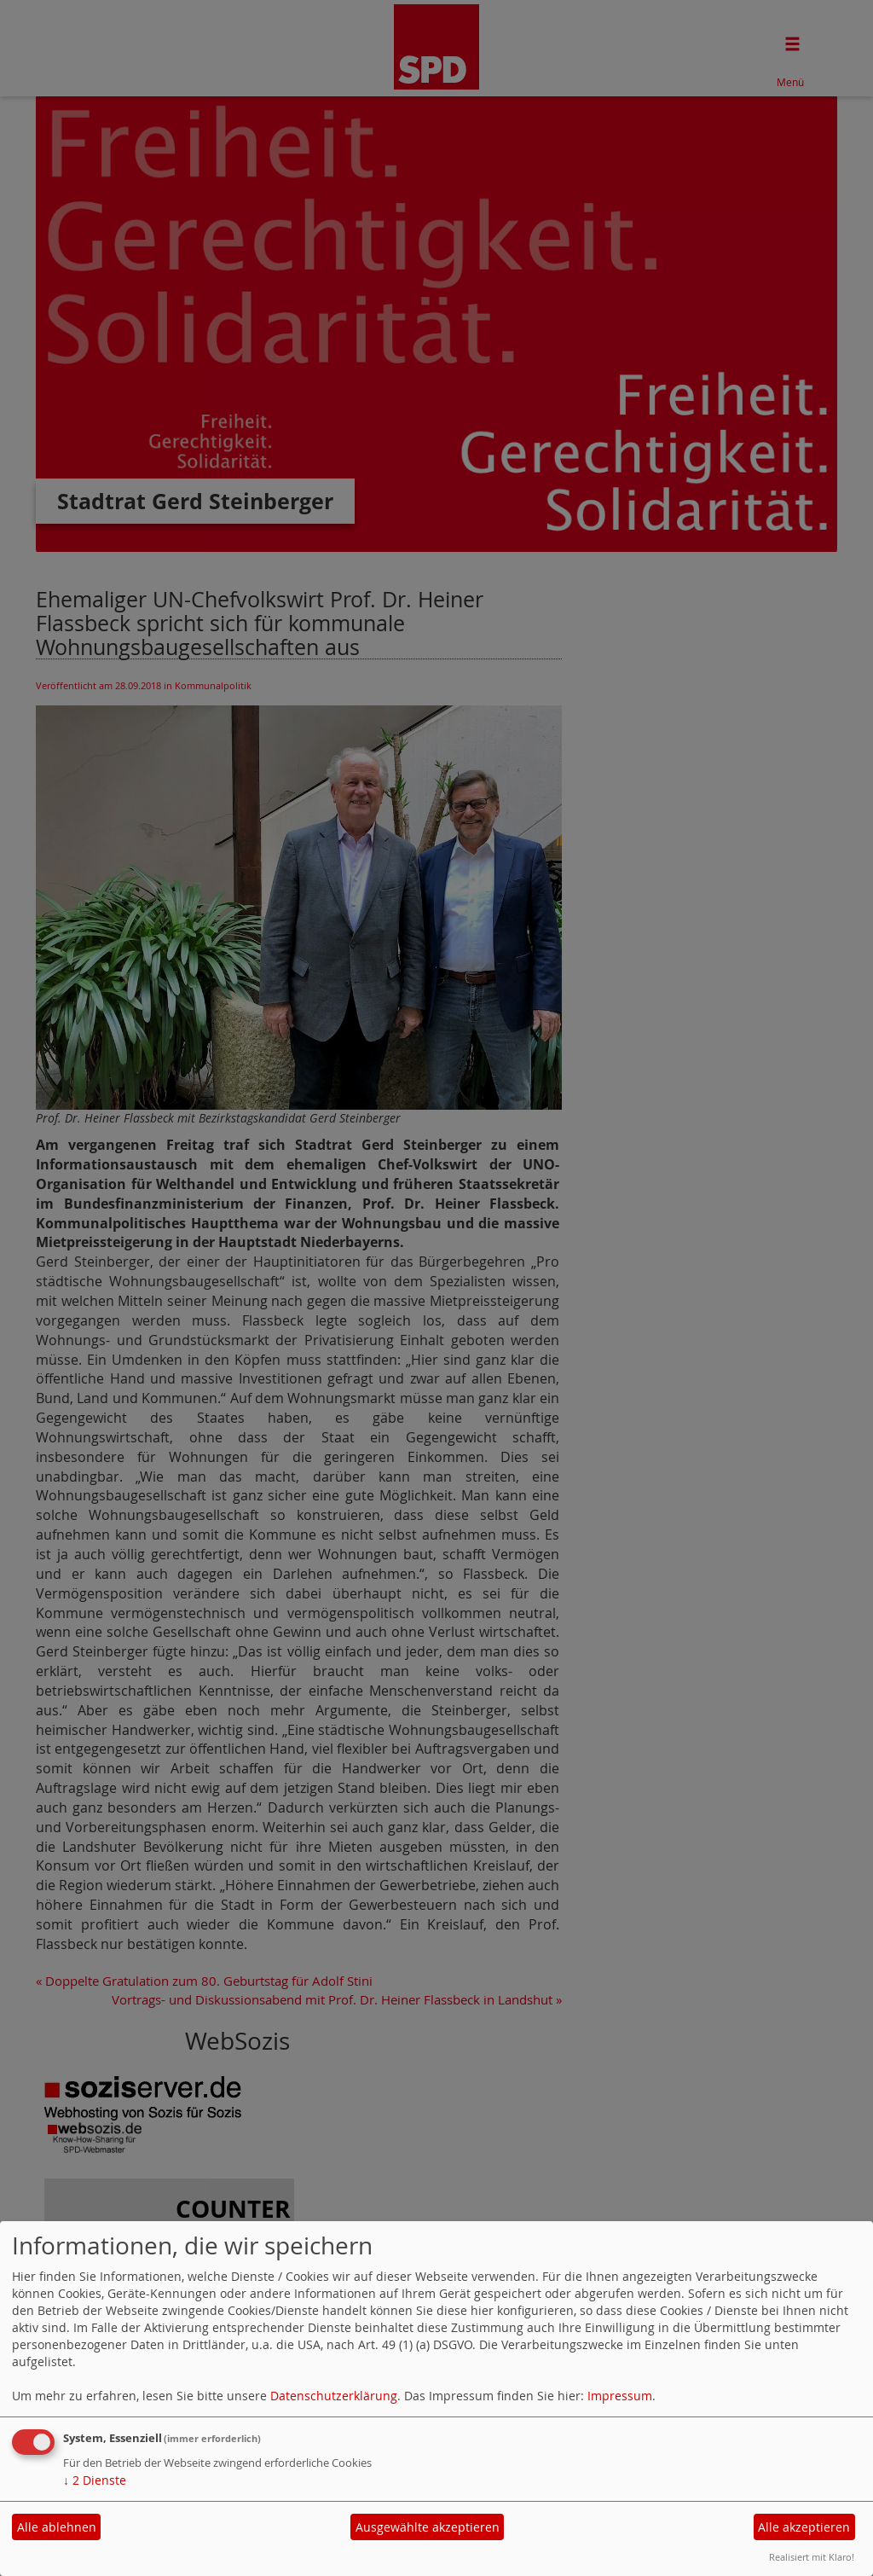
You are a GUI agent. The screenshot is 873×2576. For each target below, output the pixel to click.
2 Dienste (94, 2480)
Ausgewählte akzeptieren (428, 2527)
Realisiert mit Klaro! (811, 2556)
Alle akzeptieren (804, 2527)
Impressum (619, 2395)
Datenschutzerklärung (333, 2395)
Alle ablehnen (56, 2527)
